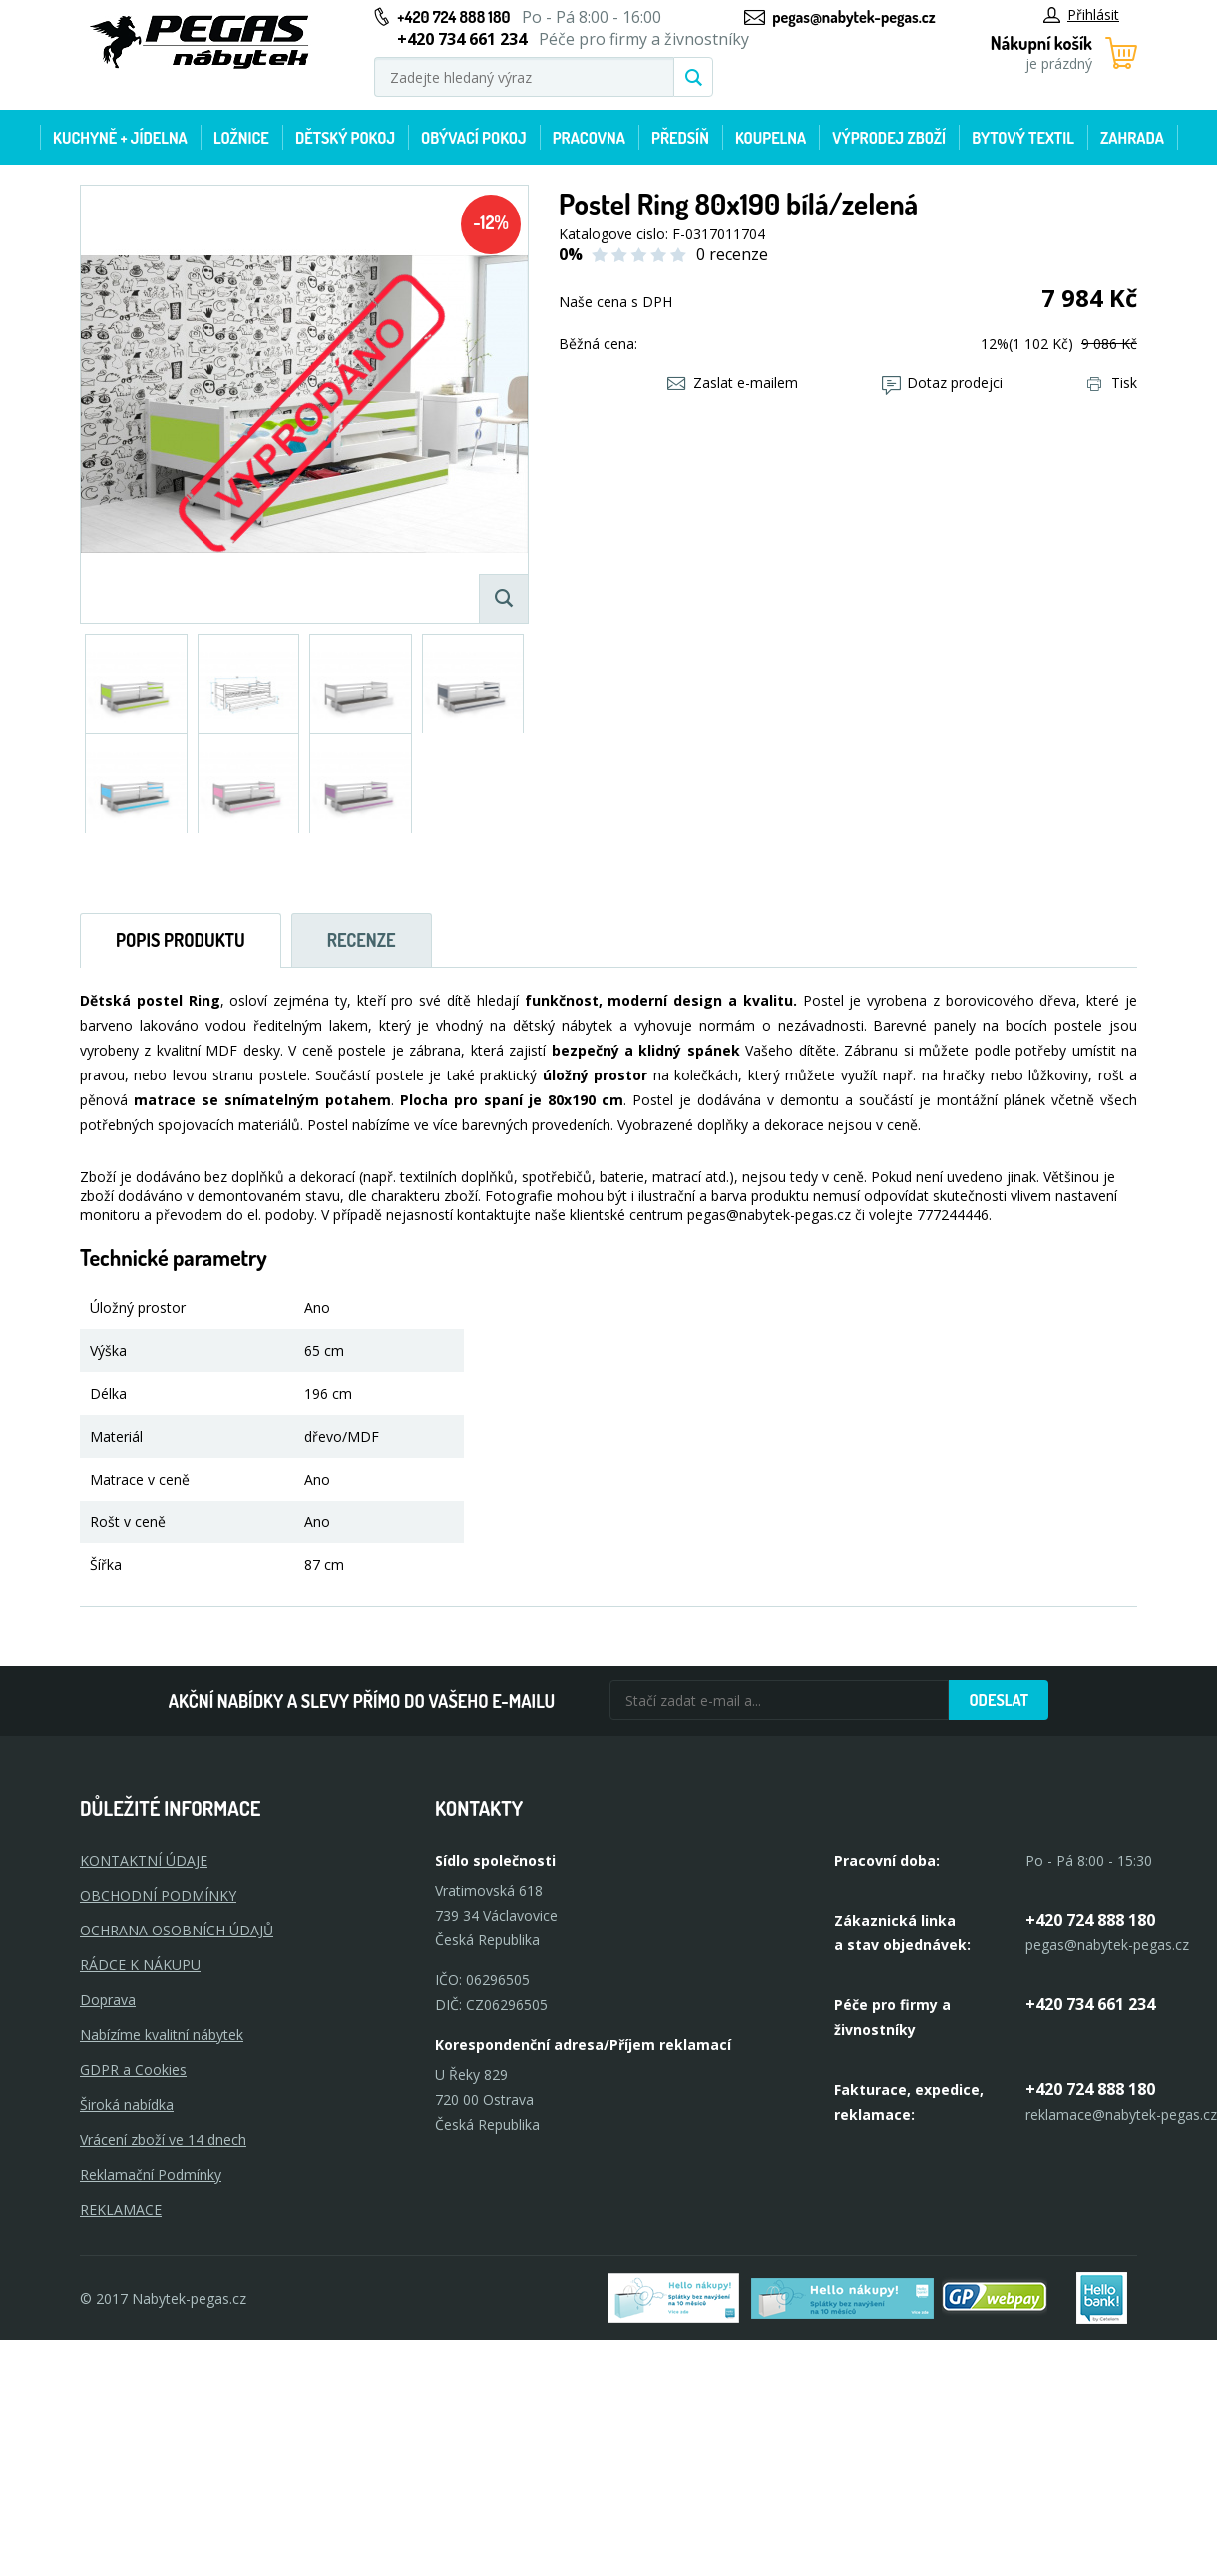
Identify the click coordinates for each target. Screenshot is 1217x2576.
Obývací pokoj (474, 138)
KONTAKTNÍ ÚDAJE (143, 1860)
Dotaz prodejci (942, 382)
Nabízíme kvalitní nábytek (161, 2034)
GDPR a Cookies (133, 2069)
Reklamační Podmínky (150, 2174)
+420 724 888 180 (453, 17)
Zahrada (1132, 138)
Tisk (1112, 382)
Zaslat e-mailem (732, 382)
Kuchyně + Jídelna (120, 138)
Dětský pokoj (345, 138)
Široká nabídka (127, 2104)
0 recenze (732, 254)
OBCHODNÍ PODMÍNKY (158, 1895)
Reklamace (121, 2209)
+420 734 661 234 (1090, 2004)
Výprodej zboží (889, 138)
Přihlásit (1081, 14)
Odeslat (998, 1700)
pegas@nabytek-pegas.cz (853, 17)
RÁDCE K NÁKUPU (140, 1964)
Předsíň (680, 138)
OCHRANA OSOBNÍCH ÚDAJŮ (176, 1930)
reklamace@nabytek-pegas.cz (1121, 2114)
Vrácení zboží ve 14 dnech (163, 2139)
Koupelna (770, 138)
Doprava (108, 1999)
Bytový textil (1023, 138)
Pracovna (589, 138)
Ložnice (241, 138)
